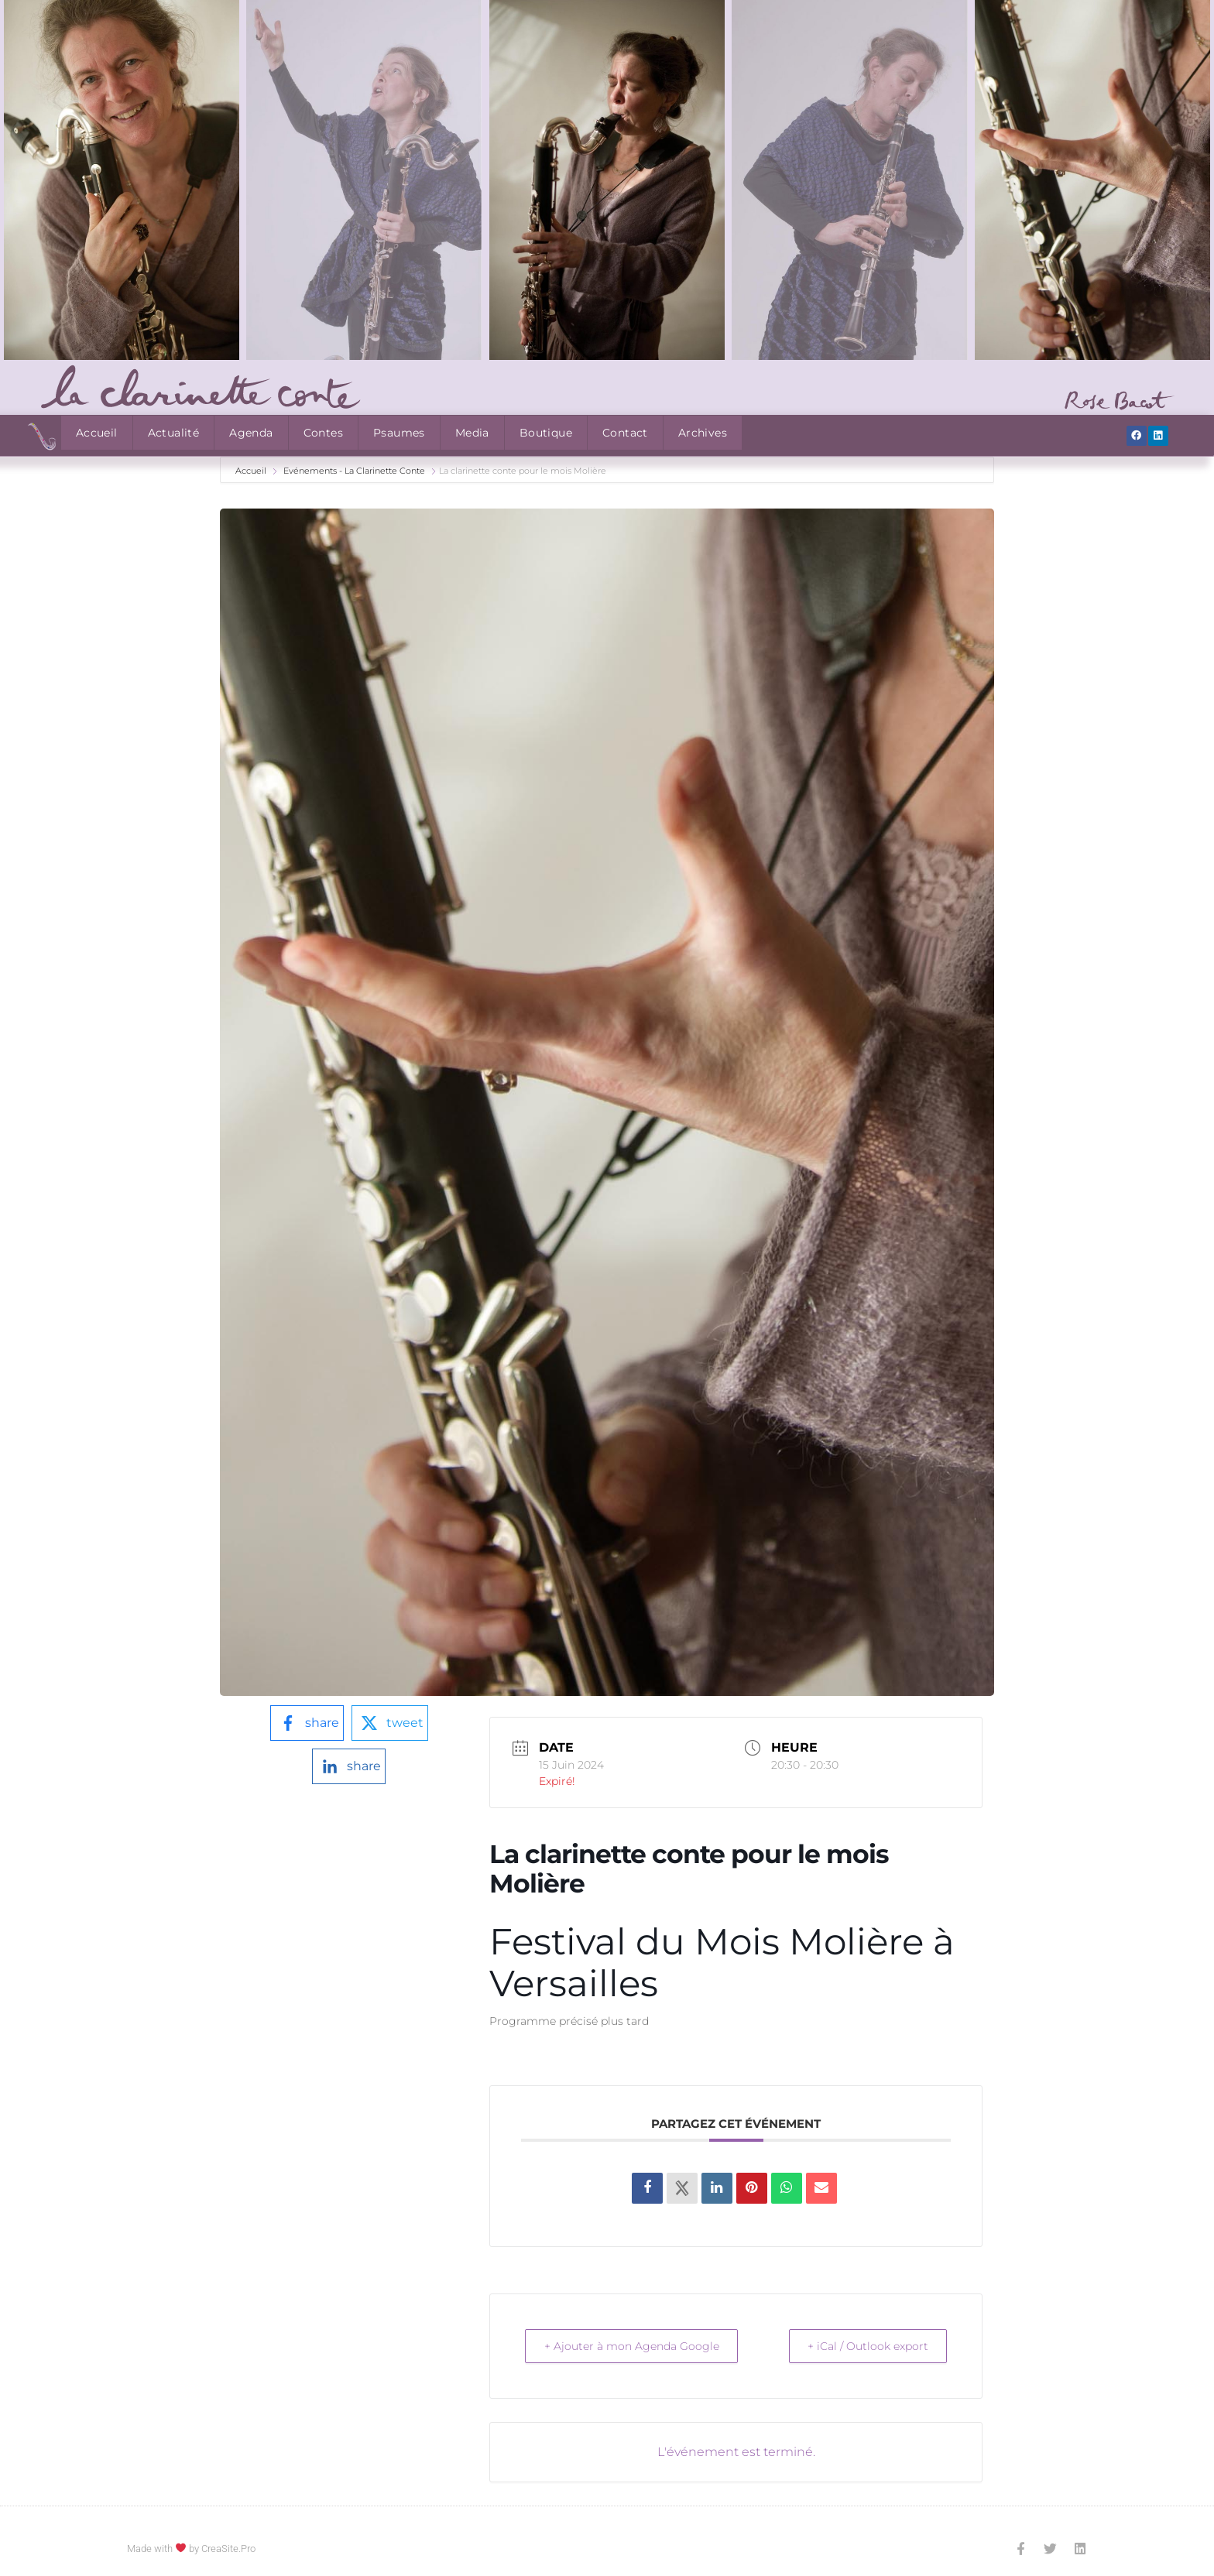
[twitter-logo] (390, 1723)
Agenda (251, 433)
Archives (702, 433)
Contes (323, 433)
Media (472, 433)
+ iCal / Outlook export (860, 2345)
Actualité (174, 433)
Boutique (546, 433)
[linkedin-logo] (349, 1766)
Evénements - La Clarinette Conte (354, 470)
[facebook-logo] (307, 1723)
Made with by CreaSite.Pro (191, 2548)
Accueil (97, 433)
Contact (625, 433)
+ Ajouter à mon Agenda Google (640, 2345)
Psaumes (399, 433)
